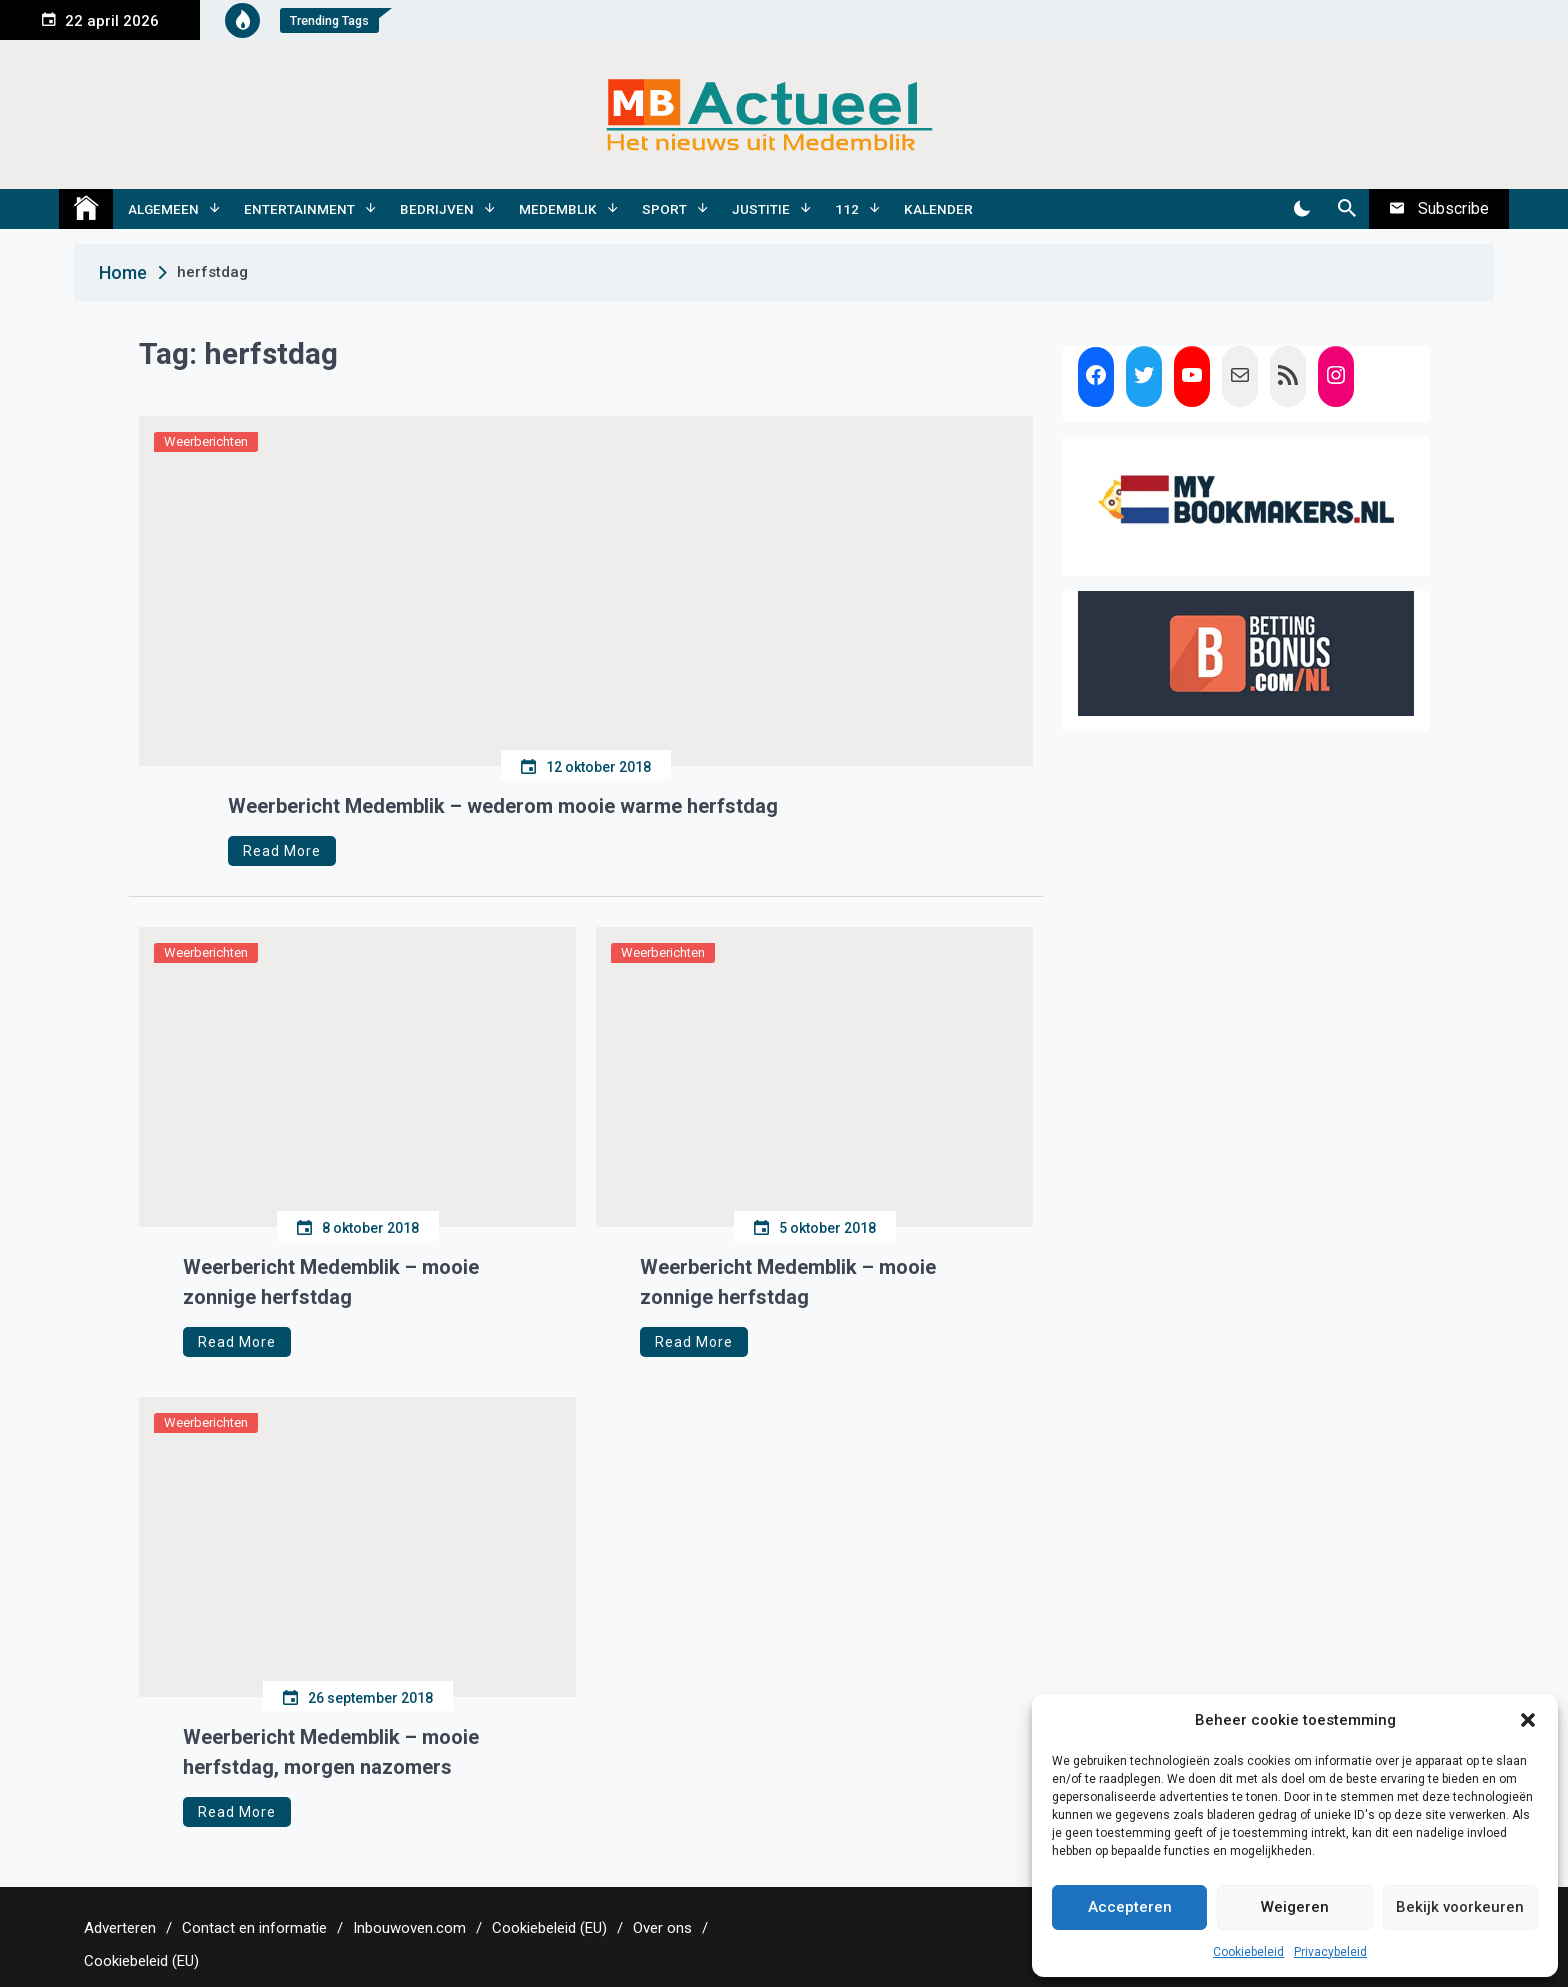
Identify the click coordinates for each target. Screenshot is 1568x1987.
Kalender (938, 209)
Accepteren (1130, 1907)
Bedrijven (437, 209)
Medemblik (558, 209)
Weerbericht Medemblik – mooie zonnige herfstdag (331, 1282)
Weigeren (1295, 1907)
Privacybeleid (1330, 1952)
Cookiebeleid (1248, 1952)
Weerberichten (206, 441)
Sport (664, 209)
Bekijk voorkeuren (1460, 1907)
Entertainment (299, 209)
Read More (282, 851)
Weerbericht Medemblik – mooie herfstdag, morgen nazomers (331, 1752)
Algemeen (163, 209)
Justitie (761, 209)
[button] (1528, 1720)
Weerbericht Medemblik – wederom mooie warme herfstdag (503, 806)
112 (847, 209)
